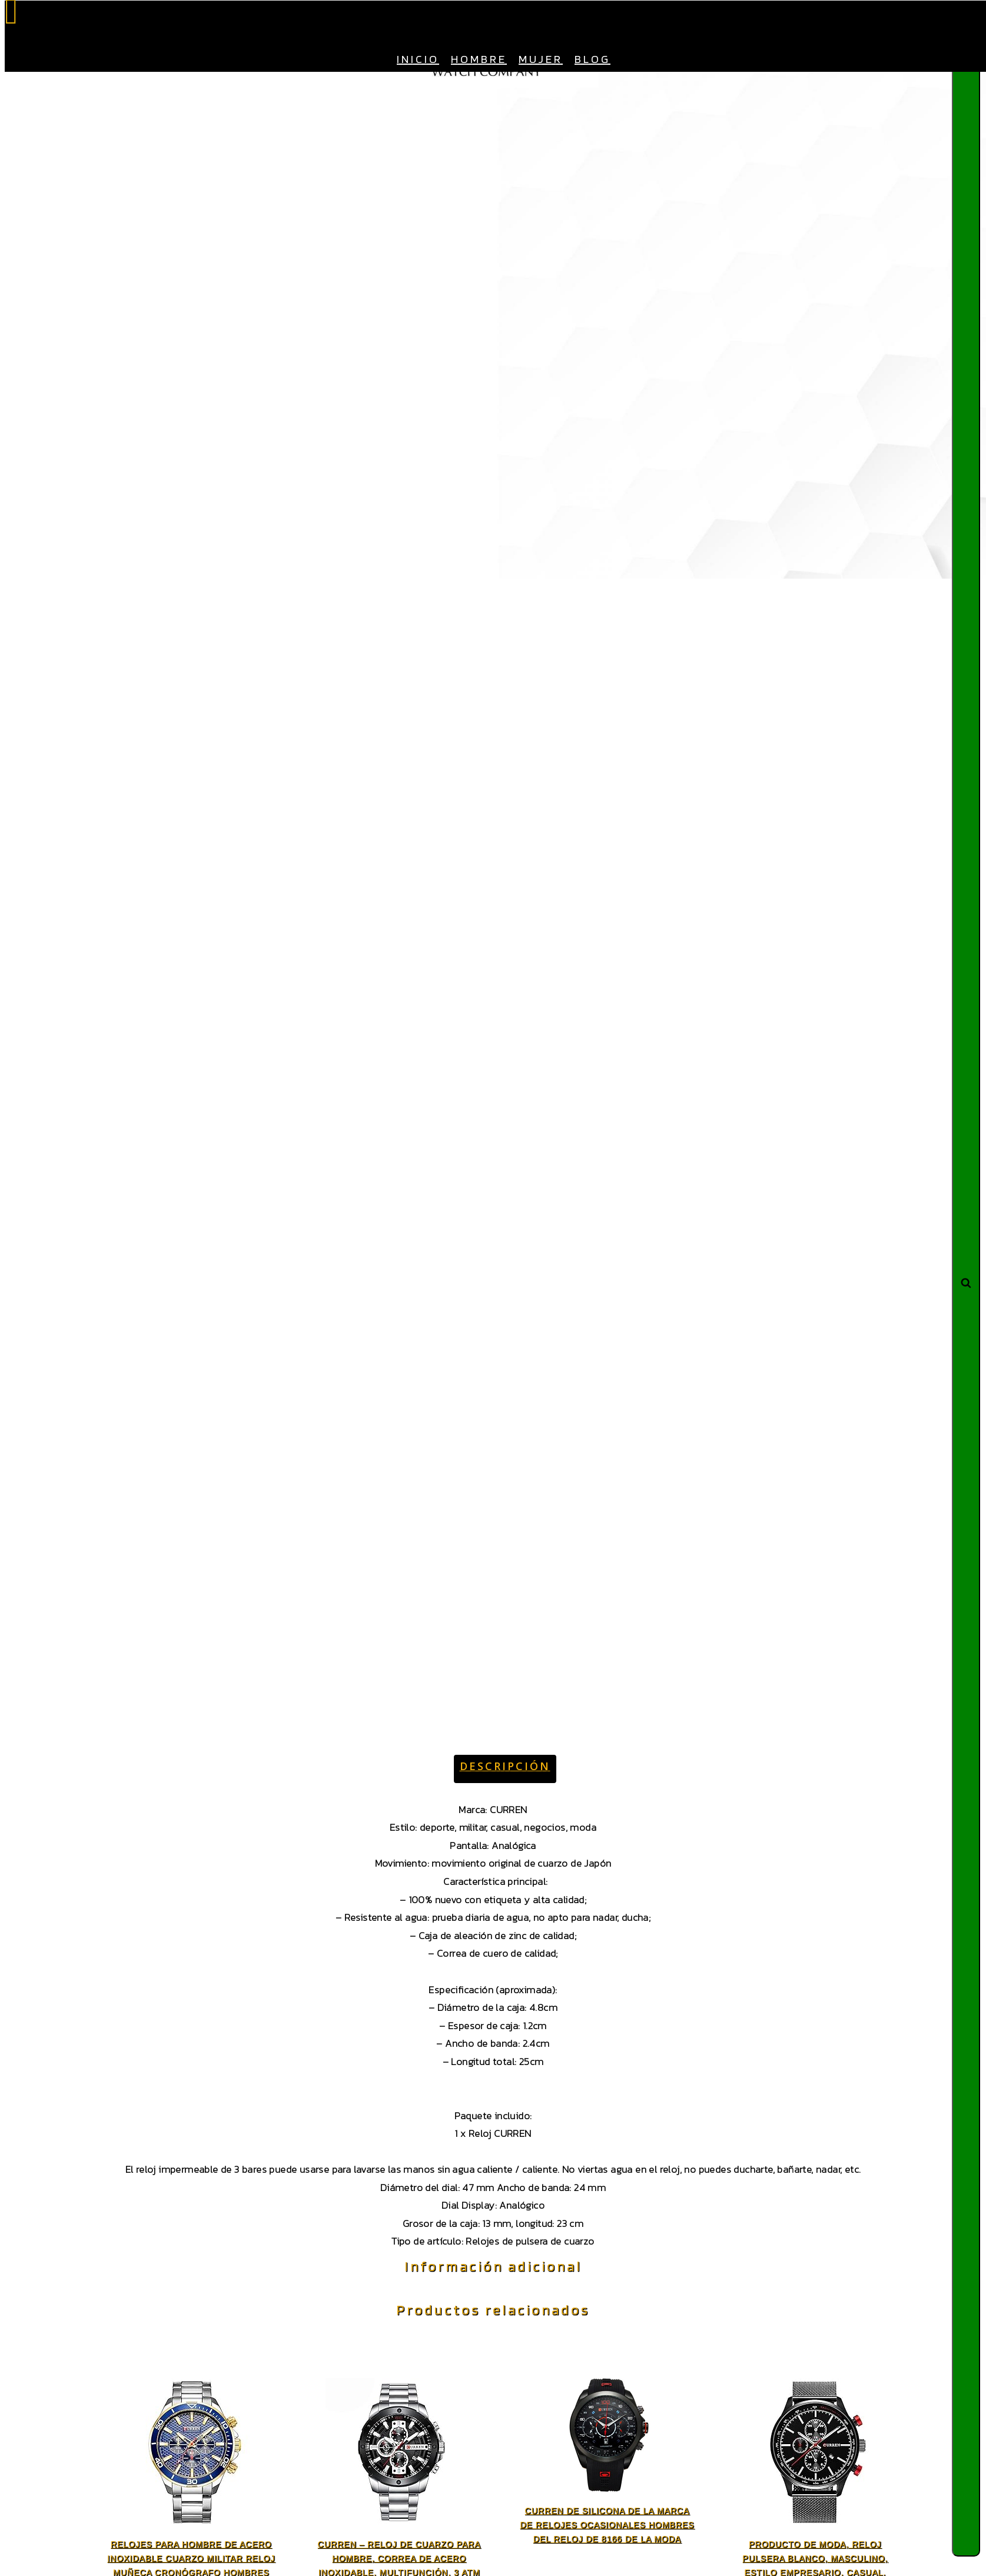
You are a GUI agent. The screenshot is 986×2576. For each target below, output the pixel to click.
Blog (592, 59)
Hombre (479, 59)
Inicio (418, 59)
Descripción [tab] (505, 1766)
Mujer (541, 59)
